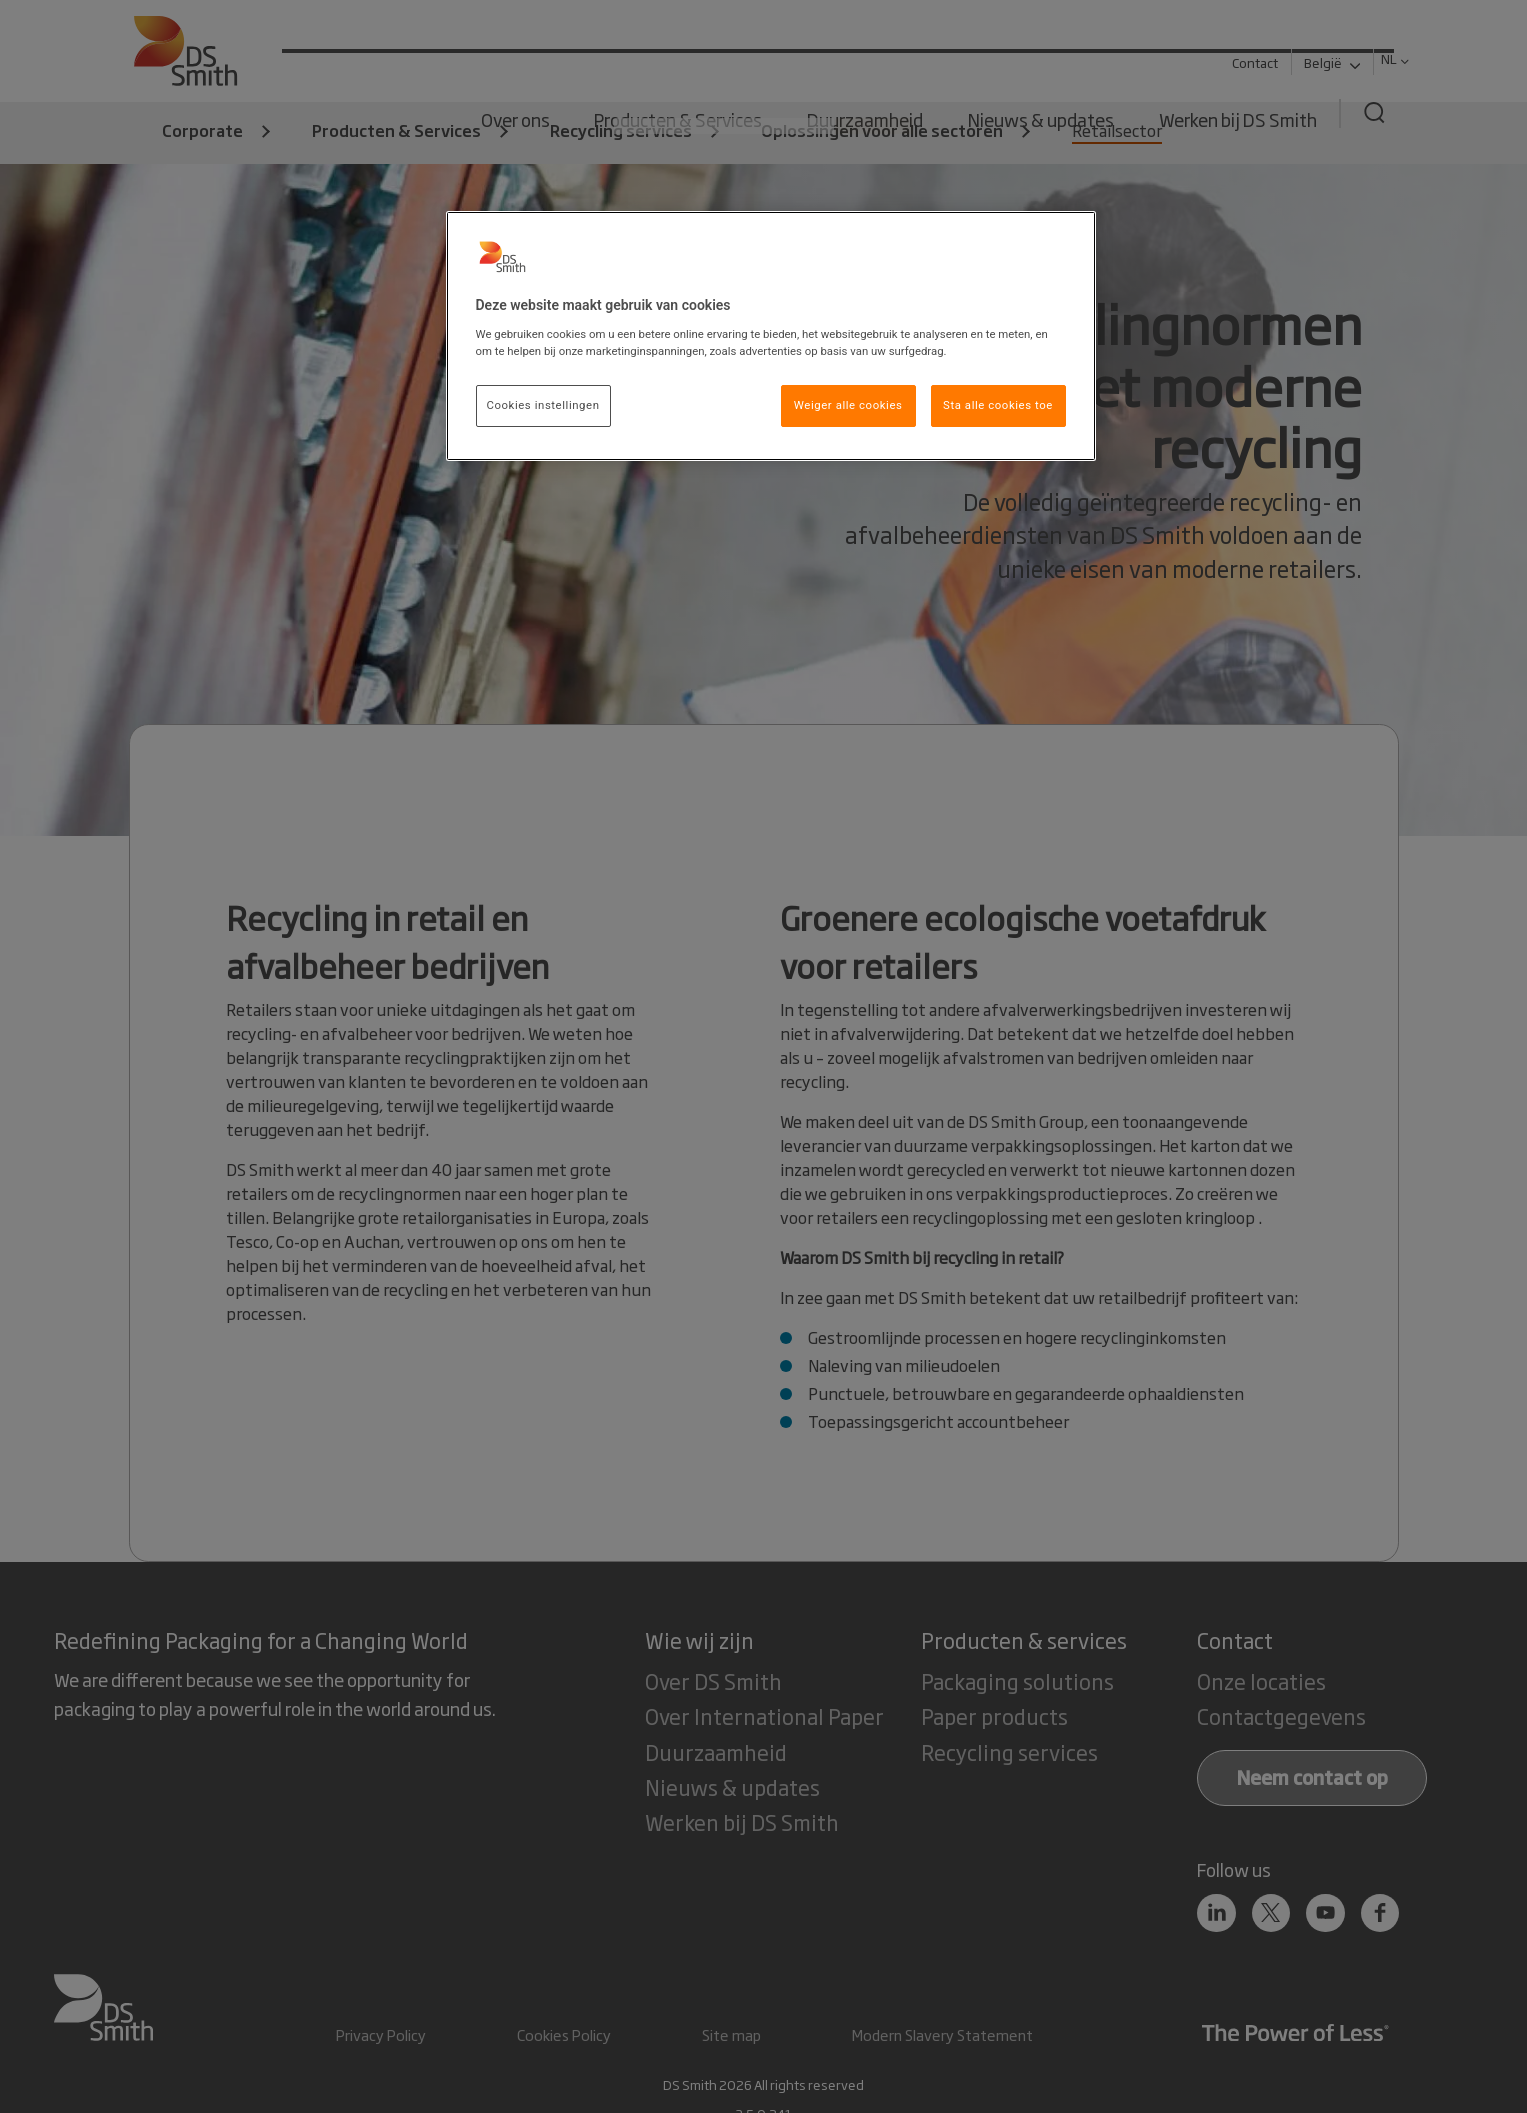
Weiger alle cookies (848, 405)
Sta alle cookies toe (998, 405)
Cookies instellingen (543, 405)
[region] (771, 336)
